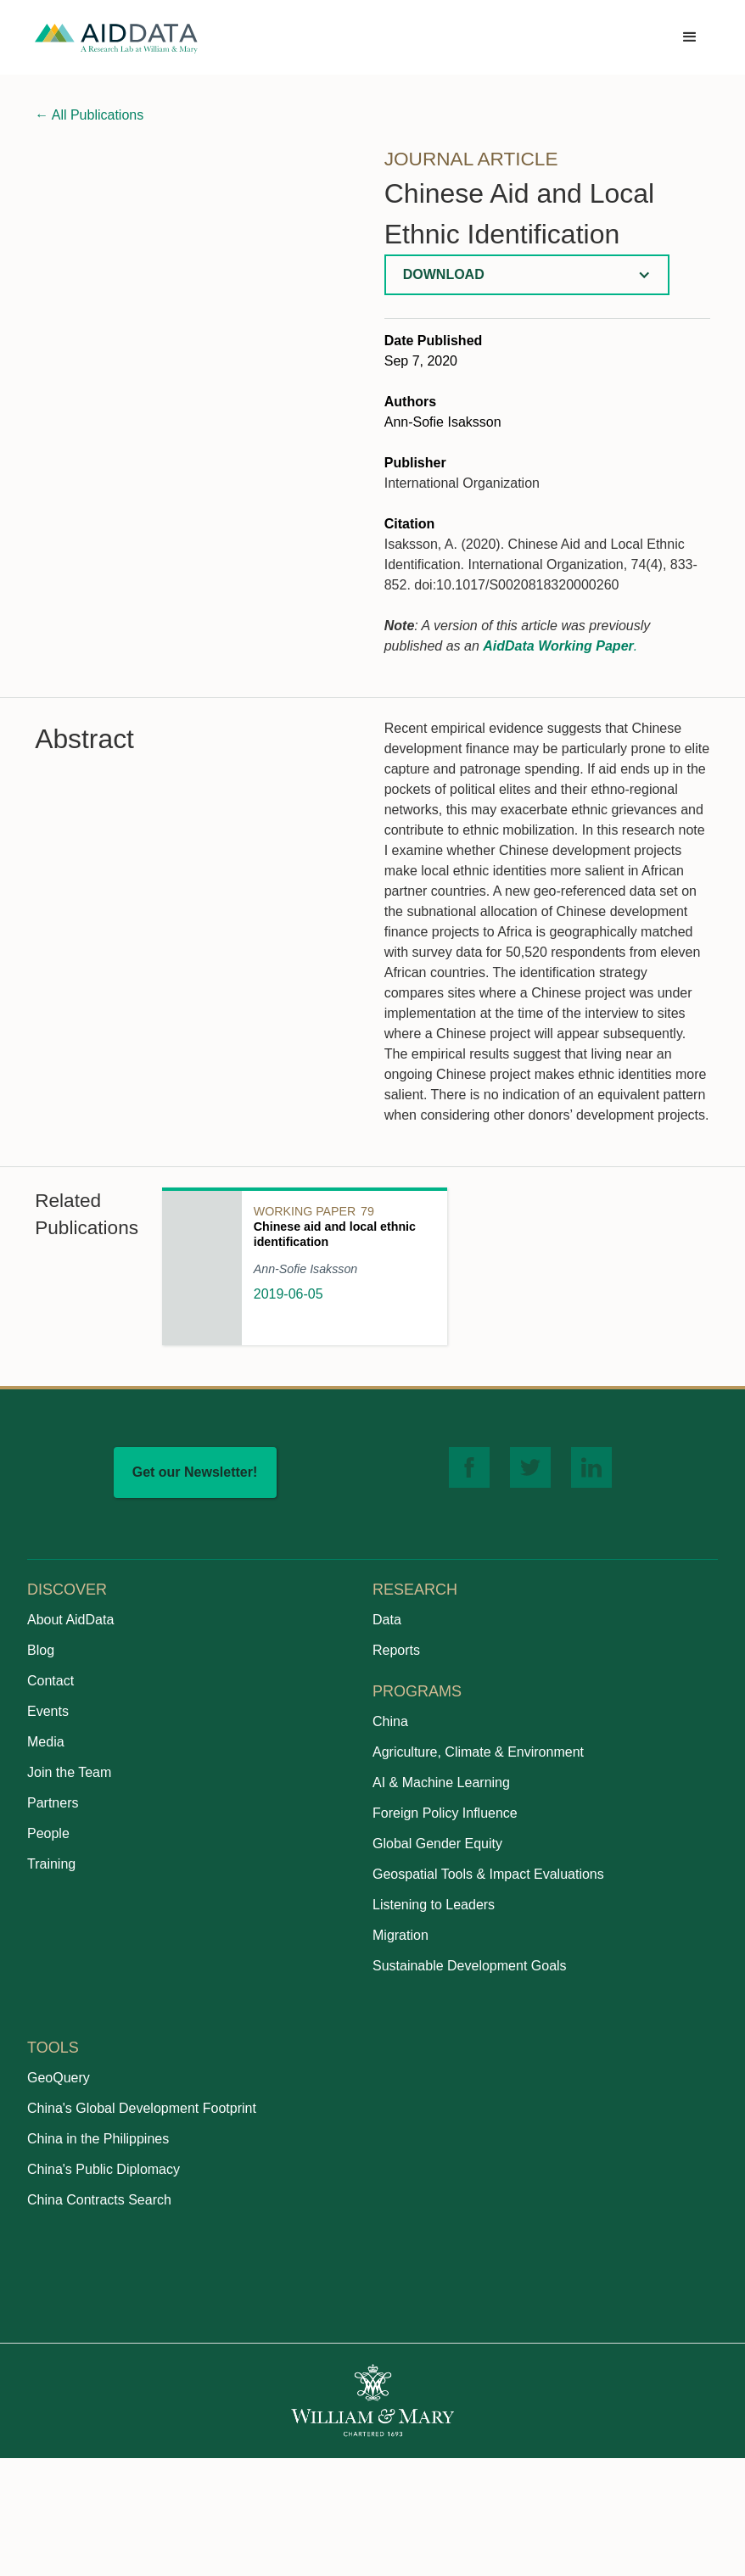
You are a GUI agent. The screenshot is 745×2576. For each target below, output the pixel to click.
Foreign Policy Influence (445, 1813)
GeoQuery (58, 2077)
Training (51, 1864)
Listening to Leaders (433, 1904)
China (390, 1721)
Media (45, 1742)
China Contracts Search (99, 2200)
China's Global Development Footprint (141, 2108)
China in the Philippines (98, 2139)
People (48, 1833)
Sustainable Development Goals (469, 1966)
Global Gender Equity (437, 1843)
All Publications (89, 115)
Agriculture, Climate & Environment (478, 1752)
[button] (689, 37)
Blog (40, 1650)
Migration (400, 1935)
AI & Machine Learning (441, 1782)
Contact (50, 1681)
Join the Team (69, 1772)
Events (48, 1711)
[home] (116, 37)
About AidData (70, 1619)
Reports (396, 1650)
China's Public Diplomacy (103, 2169)
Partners (52, 1803)
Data (386, 1619)
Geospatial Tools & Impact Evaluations (488, 1874)
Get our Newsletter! (195, 1472)
